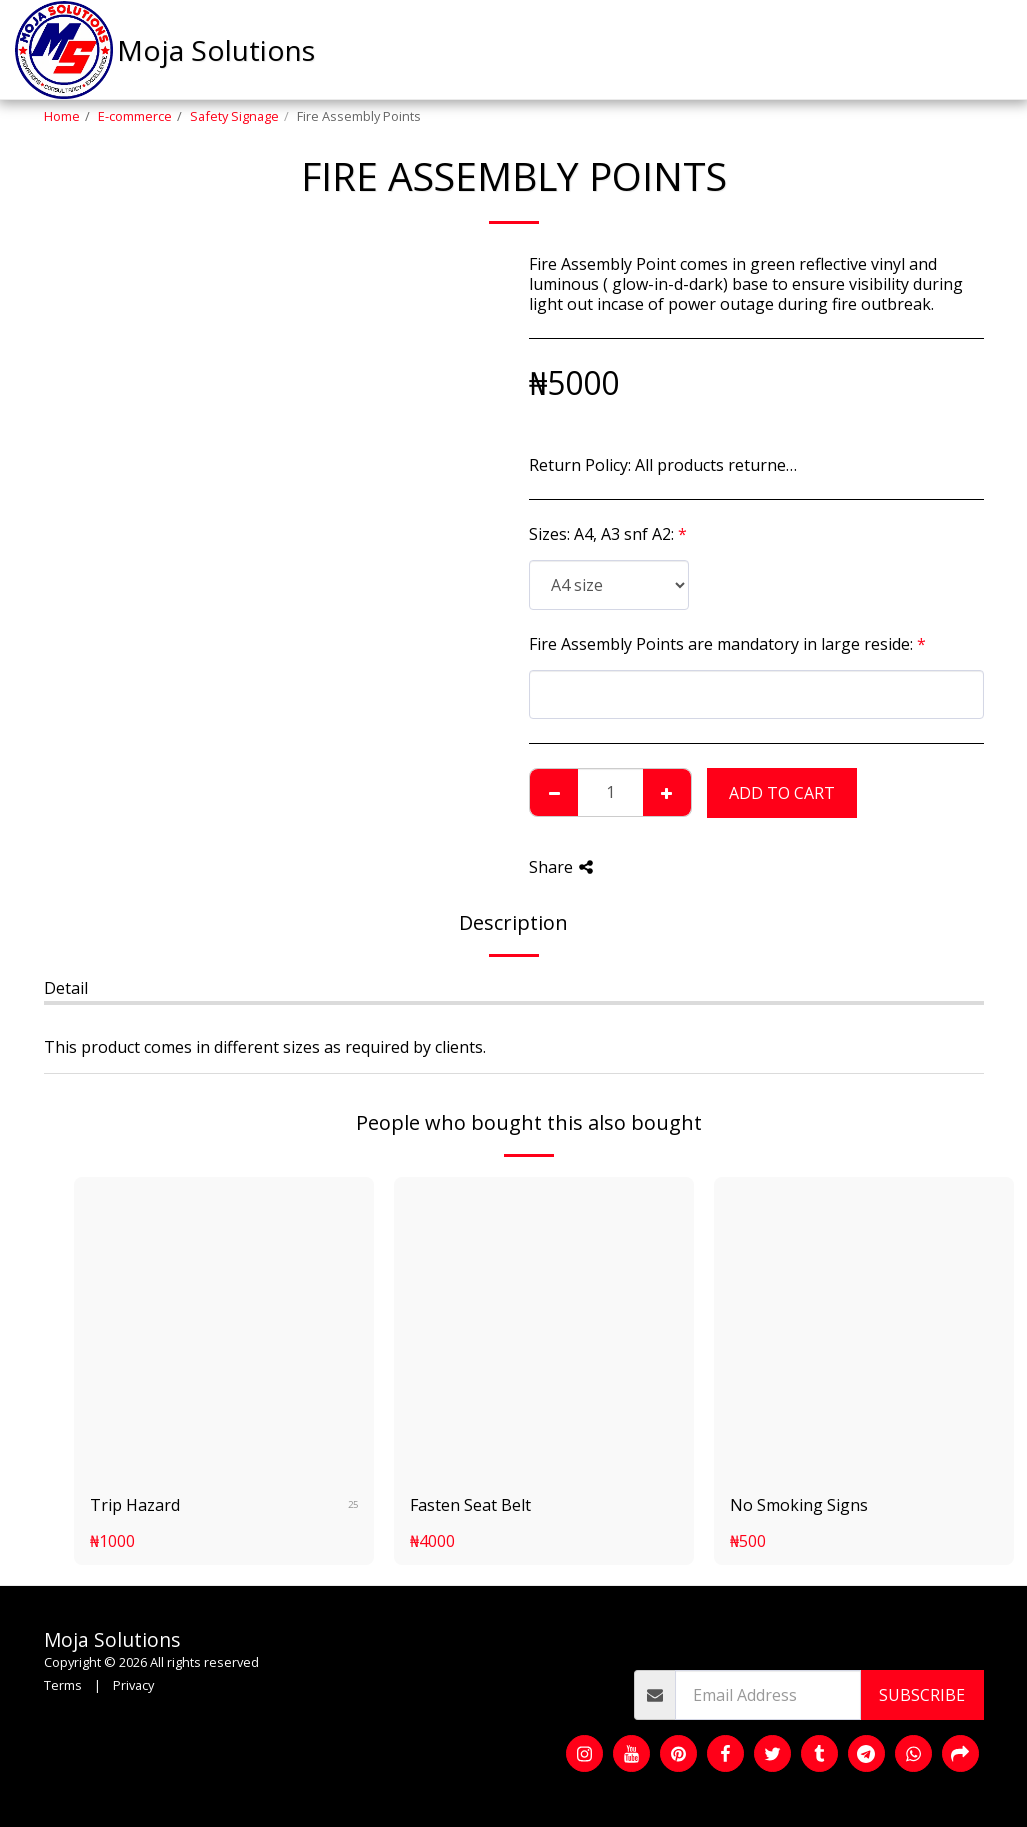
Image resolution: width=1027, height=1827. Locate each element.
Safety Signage (234, 116)
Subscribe (922, 1695)
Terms (63, 1685)
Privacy (133, 1685)
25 (353, 1504)
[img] (224, 1327)
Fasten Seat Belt (470, 1505)
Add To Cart (782, 793)
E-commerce (135, 116)
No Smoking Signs (799, 1505)
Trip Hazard (135, 1505)
